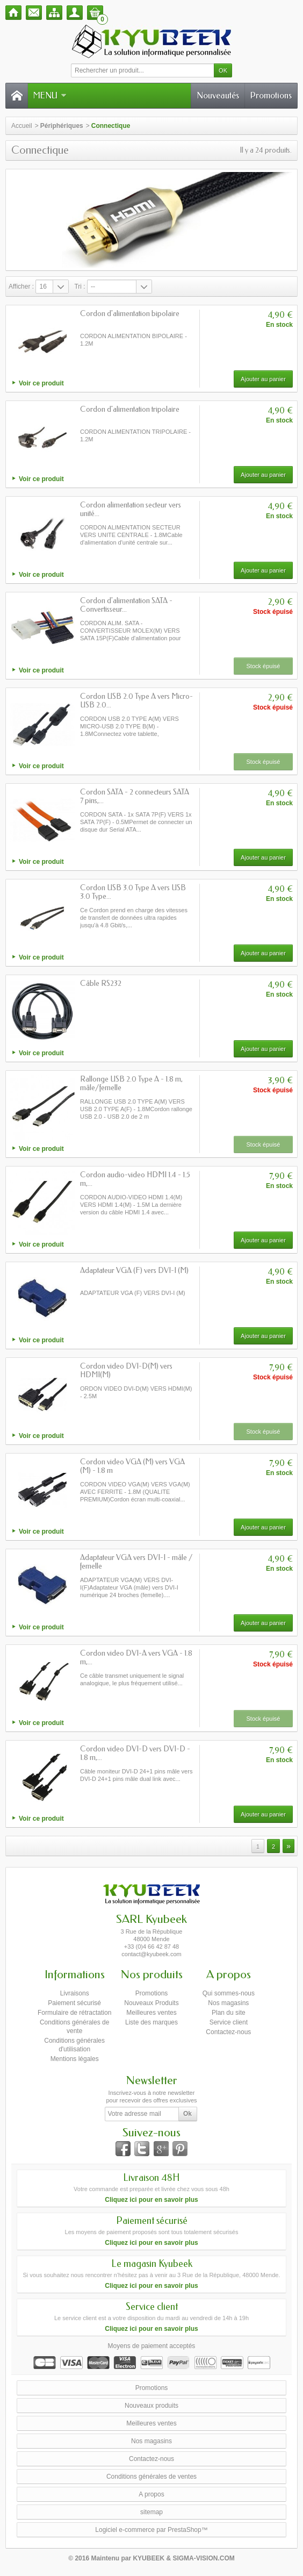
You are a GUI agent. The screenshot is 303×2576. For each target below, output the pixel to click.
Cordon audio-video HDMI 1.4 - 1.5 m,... (135, 1179)
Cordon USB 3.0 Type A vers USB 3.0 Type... (133, 892)
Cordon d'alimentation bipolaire (129, 313)
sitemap (151, 2512)
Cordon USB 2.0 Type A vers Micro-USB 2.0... (136, 701)
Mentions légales (74, 2059)
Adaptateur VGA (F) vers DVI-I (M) (134, 1270)
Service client (229, 2022)
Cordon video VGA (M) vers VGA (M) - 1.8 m (132, 1466)
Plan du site (229, 2012)
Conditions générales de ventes (151, 2476)
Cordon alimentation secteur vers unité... (130, 509)
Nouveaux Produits (151, 2003)
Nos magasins (228, 2003)
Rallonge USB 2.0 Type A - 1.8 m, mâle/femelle (131, 1083)
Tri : (79, 286)
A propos (151, 2494)
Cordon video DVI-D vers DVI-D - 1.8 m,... (135, 1753)
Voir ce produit (41, 383)
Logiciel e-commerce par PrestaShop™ (151, 2530)
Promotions (271, 95)
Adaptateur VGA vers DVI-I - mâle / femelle (136, 1562)
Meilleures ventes (151, 2012)
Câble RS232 (100, 983)
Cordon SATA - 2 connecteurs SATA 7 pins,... (134, 796)
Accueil (21, 126)
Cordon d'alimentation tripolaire (129, 409)
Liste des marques (151, 2022)
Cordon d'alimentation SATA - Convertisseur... (126, 605)
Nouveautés (218, 95)
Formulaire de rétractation (74, 2012)
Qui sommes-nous (229, 1993)
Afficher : (21, 286)
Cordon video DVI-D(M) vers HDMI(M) (126, 1370)
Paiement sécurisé (74, 2003)
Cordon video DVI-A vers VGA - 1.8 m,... (136, 1657)
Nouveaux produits (151, 2405)
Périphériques (61, 126)
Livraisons (74, 1993)
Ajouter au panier (263, 379)
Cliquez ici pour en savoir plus (151, 2199)
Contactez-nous (228, 2032)
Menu (50, 95)
